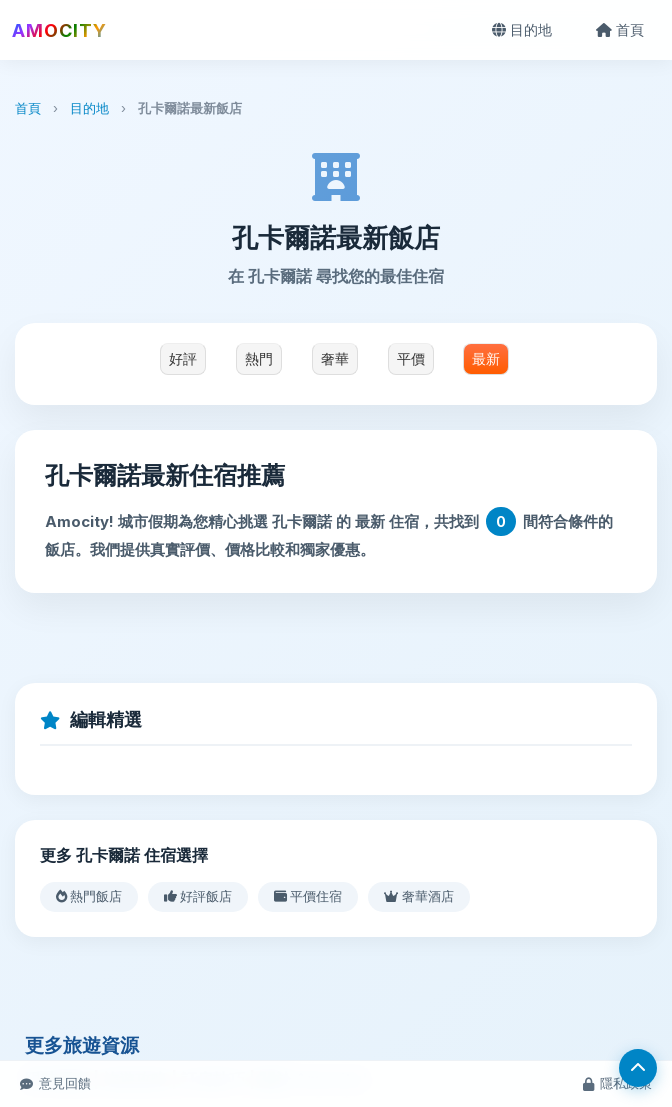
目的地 (522, 29)
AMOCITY (59, 30)
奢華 (335, 359)
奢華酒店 (419, 896)
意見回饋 (55, 1083)
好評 (183, 359)
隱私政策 (617, 1083)
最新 (486, 359)
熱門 (259, 359)
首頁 (620, 29)
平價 (411, 359)
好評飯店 (198, 896)
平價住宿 (308, 896)
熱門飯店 (89, 896)
